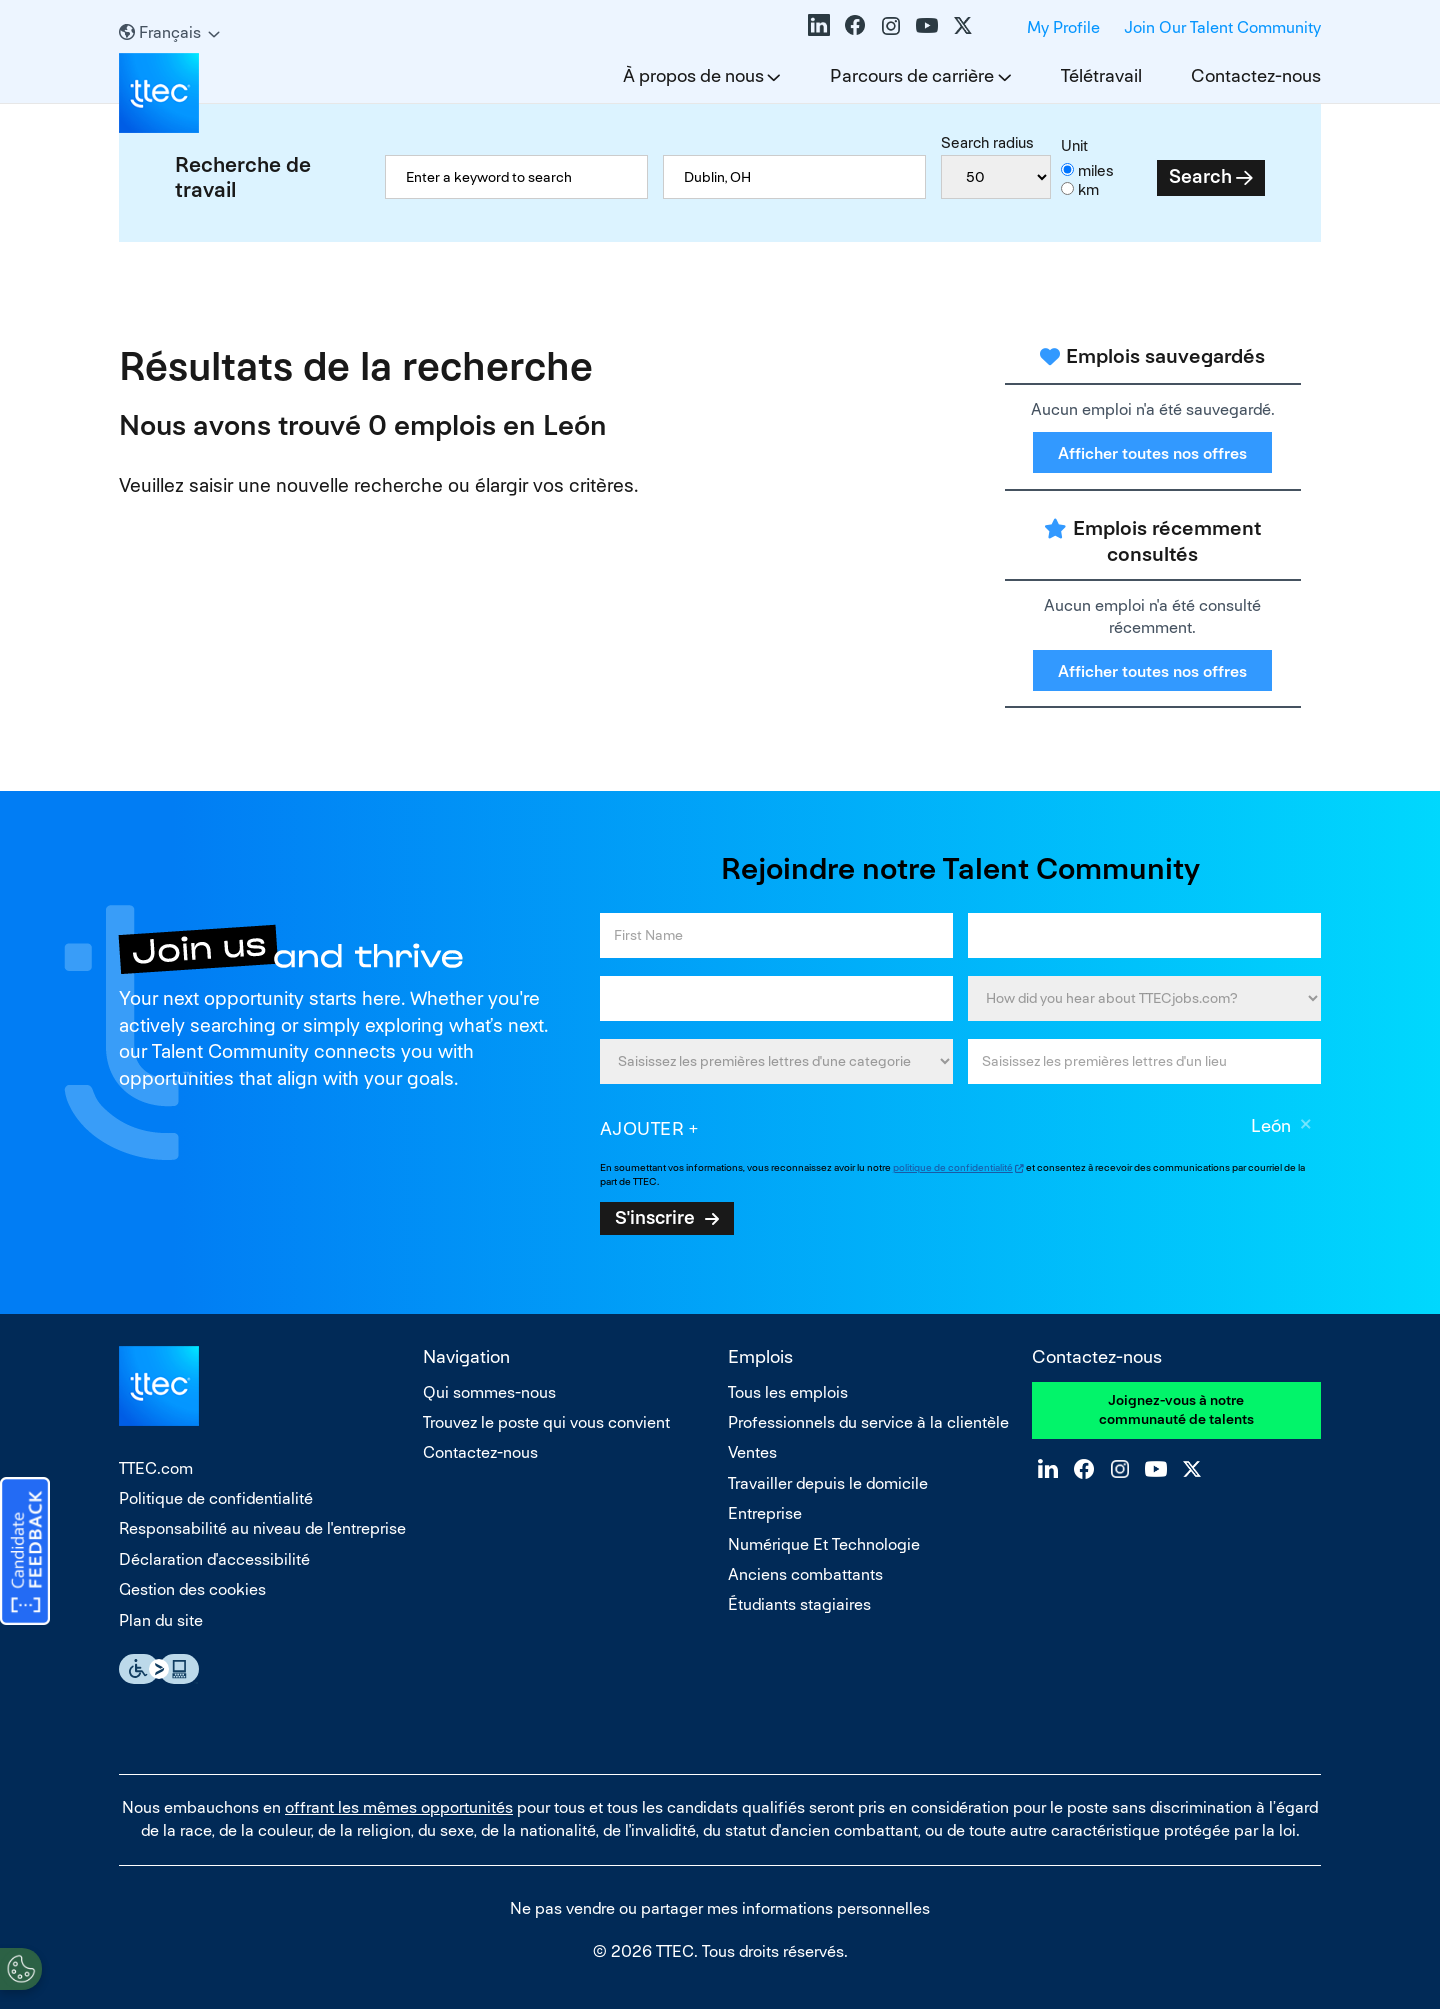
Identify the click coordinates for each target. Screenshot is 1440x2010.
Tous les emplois (788, 1392)
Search (1200, 176)
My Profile (1063, 27)
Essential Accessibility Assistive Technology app (159, 1669)
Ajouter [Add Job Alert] (642, 1128)
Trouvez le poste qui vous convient (546, 1422)
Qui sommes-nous (489, 1392)
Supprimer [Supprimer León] (1306, 1127)
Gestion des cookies (192, 1589)
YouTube (927, 25)
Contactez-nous (1256, 75)
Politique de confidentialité (216, 1498)
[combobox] (794, 177)
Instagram (891, 25)
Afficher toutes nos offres (1152, 453)
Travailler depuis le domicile (828, 1483)
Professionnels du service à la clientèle (868, 1422)
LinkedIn (819, 25)
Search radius (987, 142)
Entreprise (765, 1513)
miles (1096, 170)
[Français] (169, 32)
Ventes (752, 1452)
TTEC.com (156, 1468)
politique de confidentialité (953, 1167)
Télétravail (1101, 75)
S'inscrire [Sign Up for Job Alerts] (655, 1217)
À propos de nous (693, 75)
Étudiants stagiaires (799, 1604)
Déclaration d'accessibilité (214, 1559)
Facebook (855, 25)
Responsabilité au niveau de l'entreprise (262, 1528)
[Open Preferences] (21, 1969)
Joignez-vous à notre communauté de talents (1176, 1410)
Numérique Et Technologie (824, 1544)
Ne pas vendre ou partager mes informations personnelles (720, 1908)
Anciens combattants (805, 1574)
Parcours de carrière (912, 75)
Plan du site (161, 1620)
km (1088, 189)
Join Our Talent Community (1222, 27)
